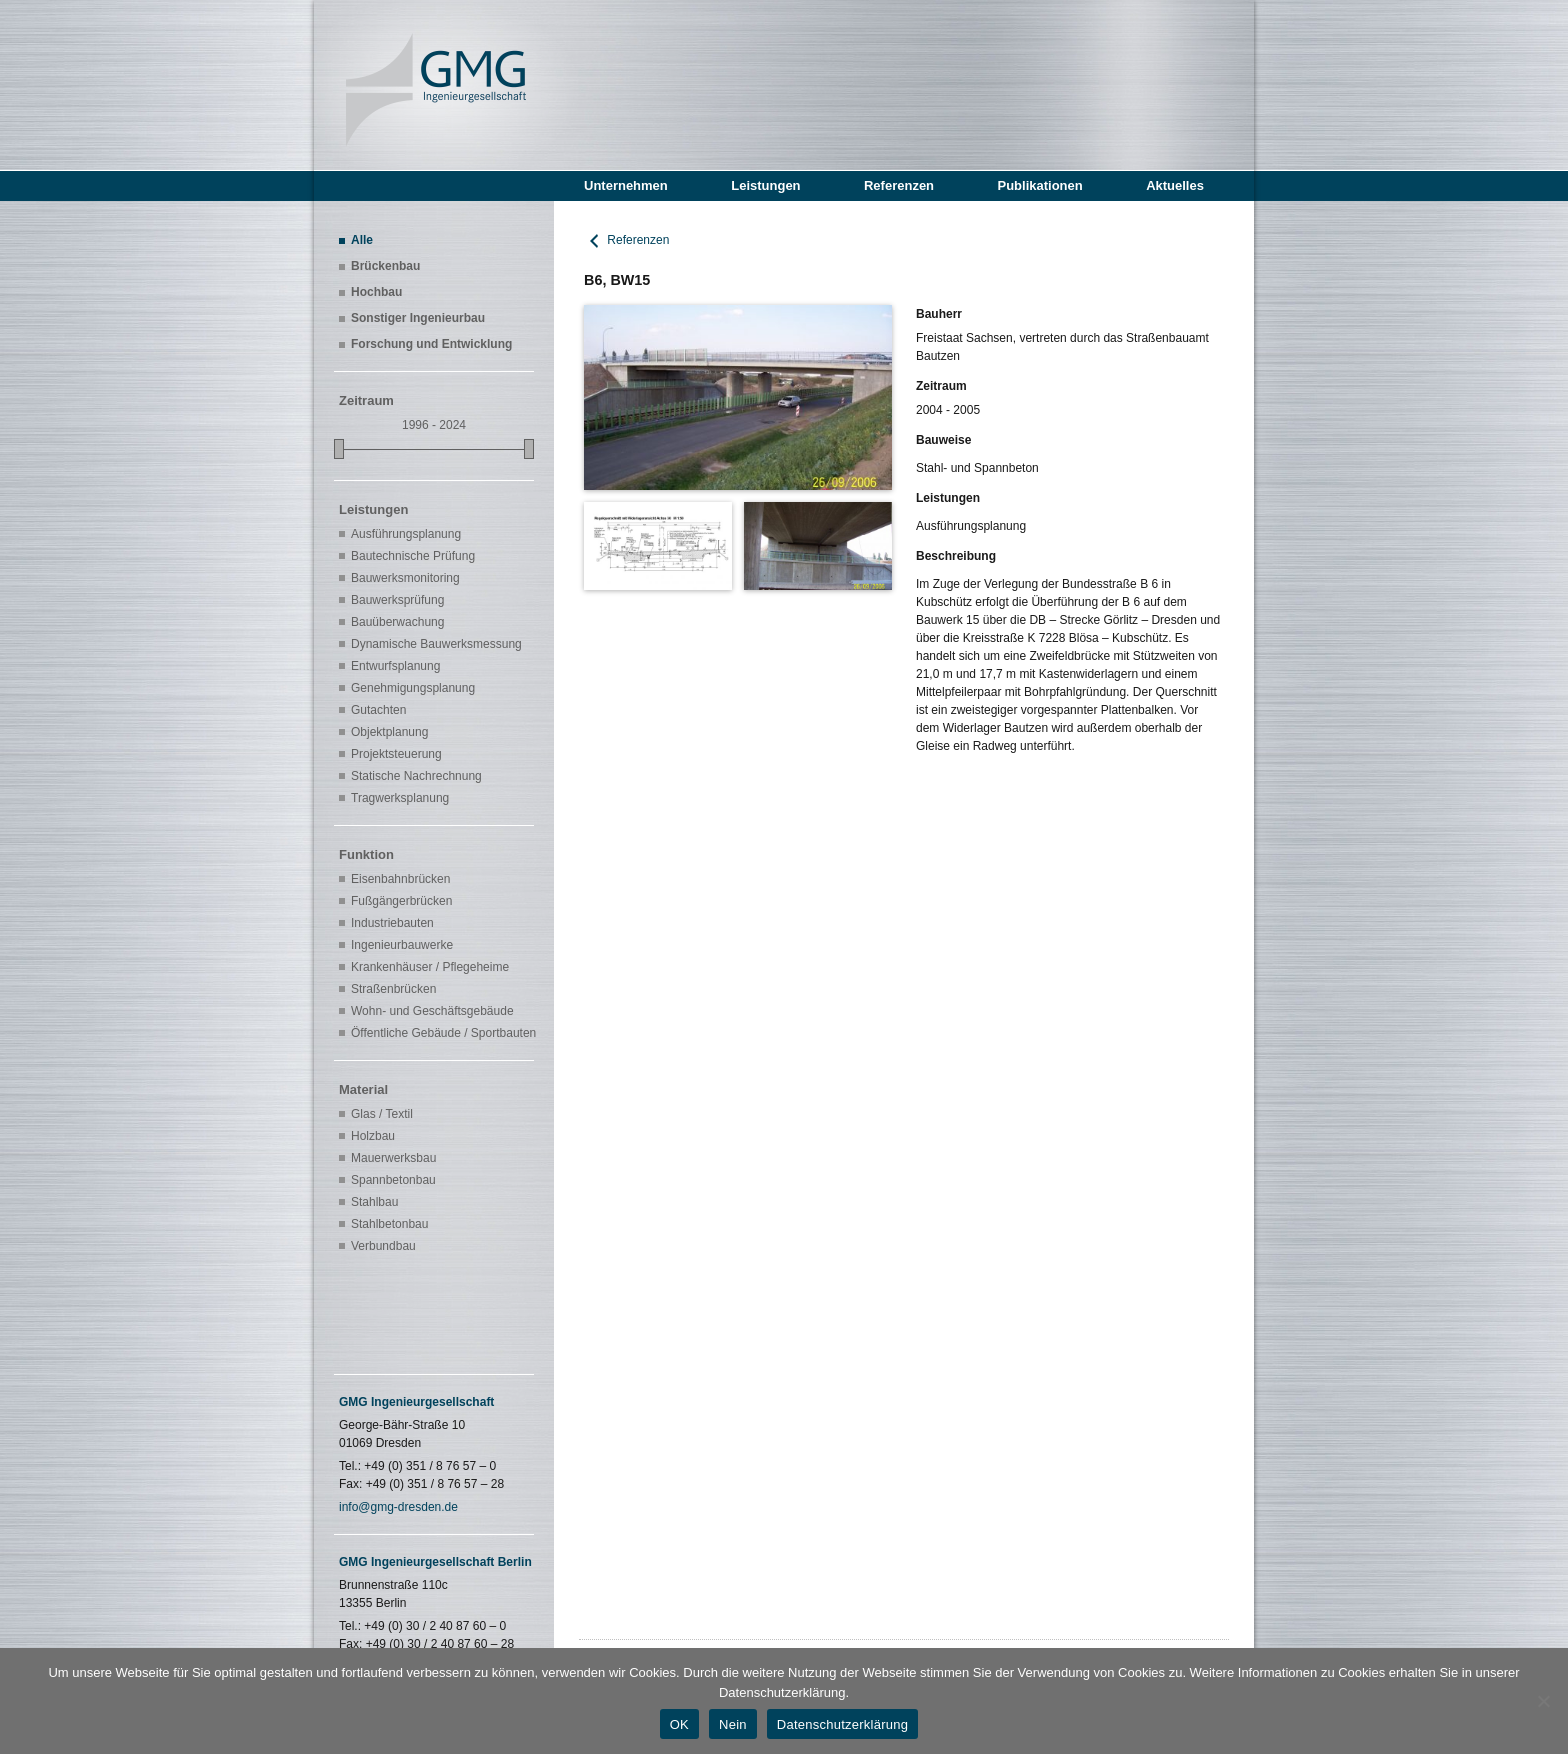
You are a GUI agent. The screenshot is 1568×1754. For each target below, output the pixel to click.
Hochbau (376, 292)
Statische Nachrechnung (416, 776)
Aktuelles (1175, 185)
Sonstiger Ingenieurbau (418, 318)
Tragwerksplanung (400, 798)
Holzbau (373, 1136)
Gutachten (378, 710)
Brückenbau (385, 266)
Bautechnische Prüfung (413, 556)
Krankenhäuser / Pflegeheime (430, 967)
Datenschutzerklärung (842, 1724)
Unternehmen (626, 185)
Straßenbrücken (393, 989)
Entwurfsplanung (395, 666)
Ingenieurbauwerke (402, 945)
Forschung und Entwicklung (431, 344)
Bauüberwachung (397, 622)
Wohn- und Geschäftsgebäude (432, 1011)
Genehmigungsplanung (413, 688)
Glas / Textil (382, 1114)
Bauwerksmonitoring (405, 578)
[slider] (339, 449)
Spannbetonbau (393, 1180)
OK (679, 1724)
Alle (362, 240)
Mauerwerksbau (393, 1158)
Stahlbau (374, 1202)
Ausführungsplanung (406, 534)
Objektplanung (389, 732)
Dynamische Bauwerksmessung (436, 644)
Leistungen (765, 185)
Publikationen (1039, 185)
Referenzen (899, 185)
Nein (733, 1724)
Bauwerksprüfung (397, 600)
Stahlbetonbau (389, 1224)
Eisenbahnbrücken (400, 879)
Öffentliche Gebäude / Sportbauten (440, 1033)
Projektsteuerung (396, 754)
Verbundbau (383, 1246)
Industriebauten (392, 923)
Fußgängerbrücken (401, 901)
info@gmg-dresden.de (398, 1507)
